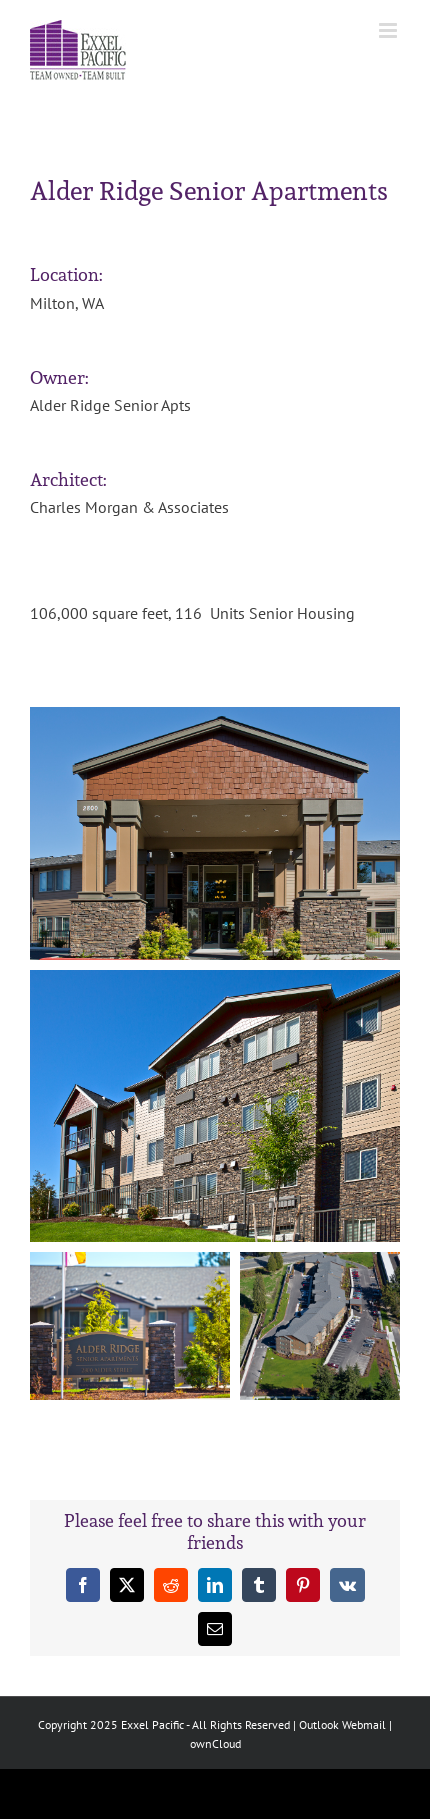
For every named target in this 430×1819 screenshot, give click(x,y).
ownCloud (215, 1743)
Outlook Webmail (342, 1724)
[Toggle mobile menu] (389, 30)
